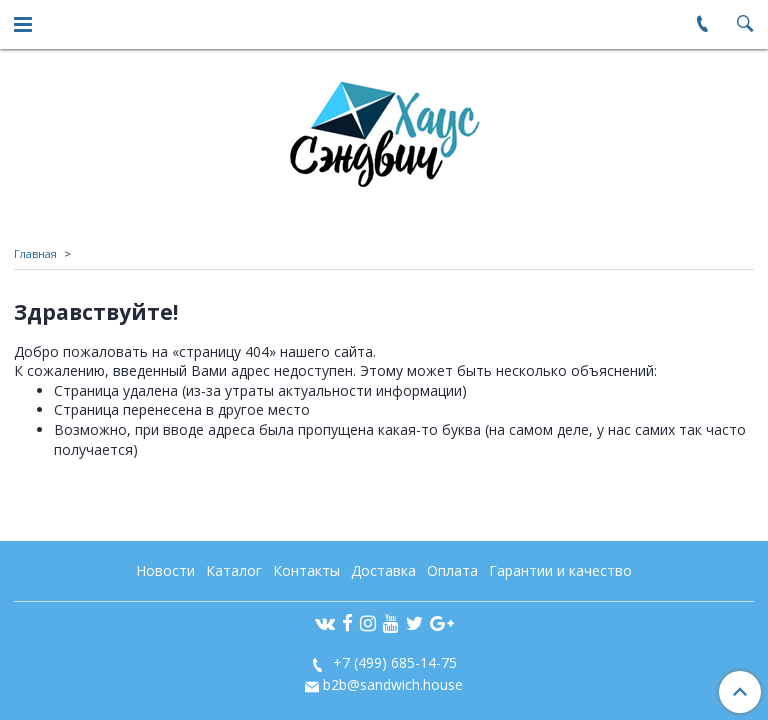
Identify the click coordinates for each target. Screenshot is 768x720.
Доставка (383, 570)
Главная (35, 253)
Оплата (452, 570)
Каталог (234, 570)
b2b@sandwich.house (393, 684)
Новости (165, 570)
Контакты (306, 570)
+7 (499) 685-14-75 (393, 662)
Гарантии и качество (560, 570)
